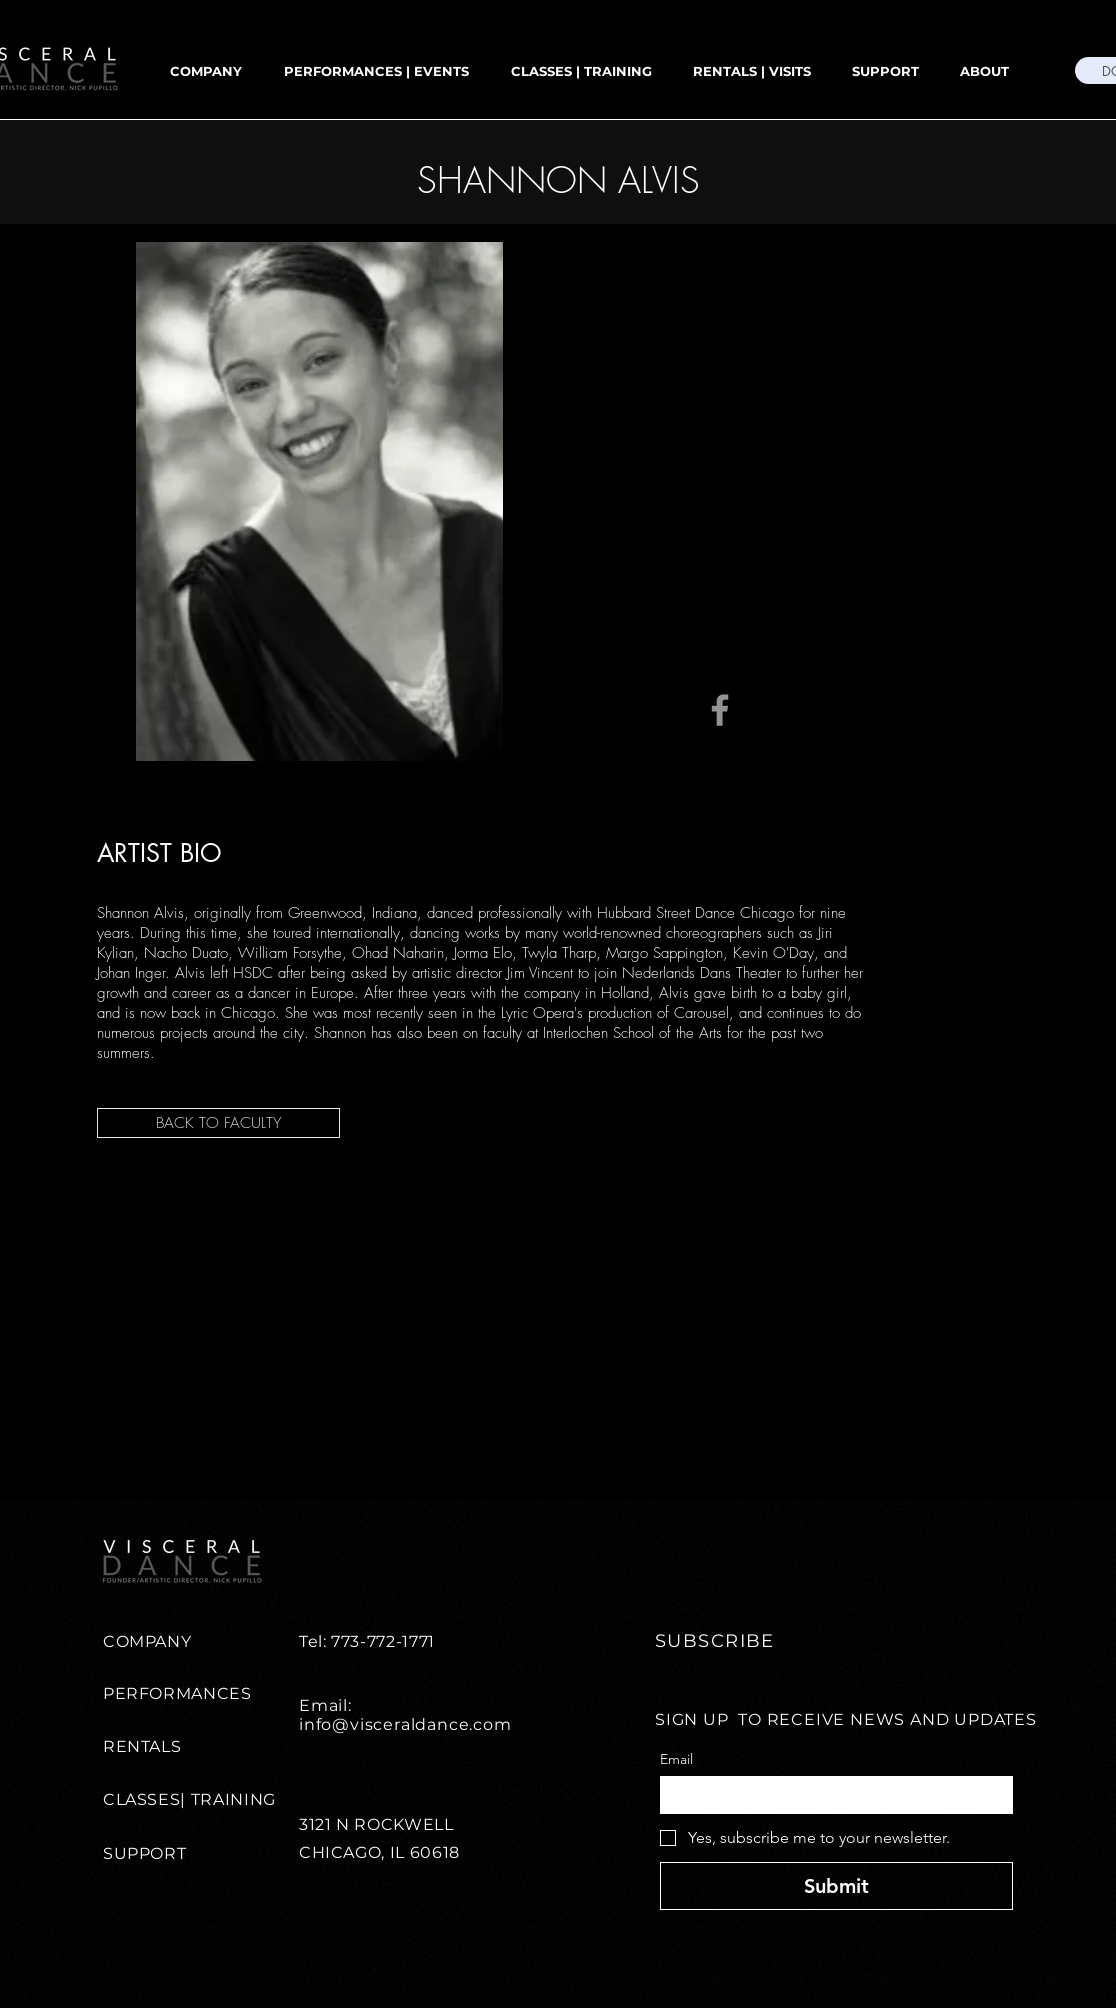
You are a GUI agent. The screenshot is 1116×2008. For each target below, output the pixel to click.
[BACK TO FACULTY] (218, 1123)
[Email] (830, 1795)
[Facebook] (720, 710)
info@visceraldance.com (405, 1724)
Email (676, 1759)
